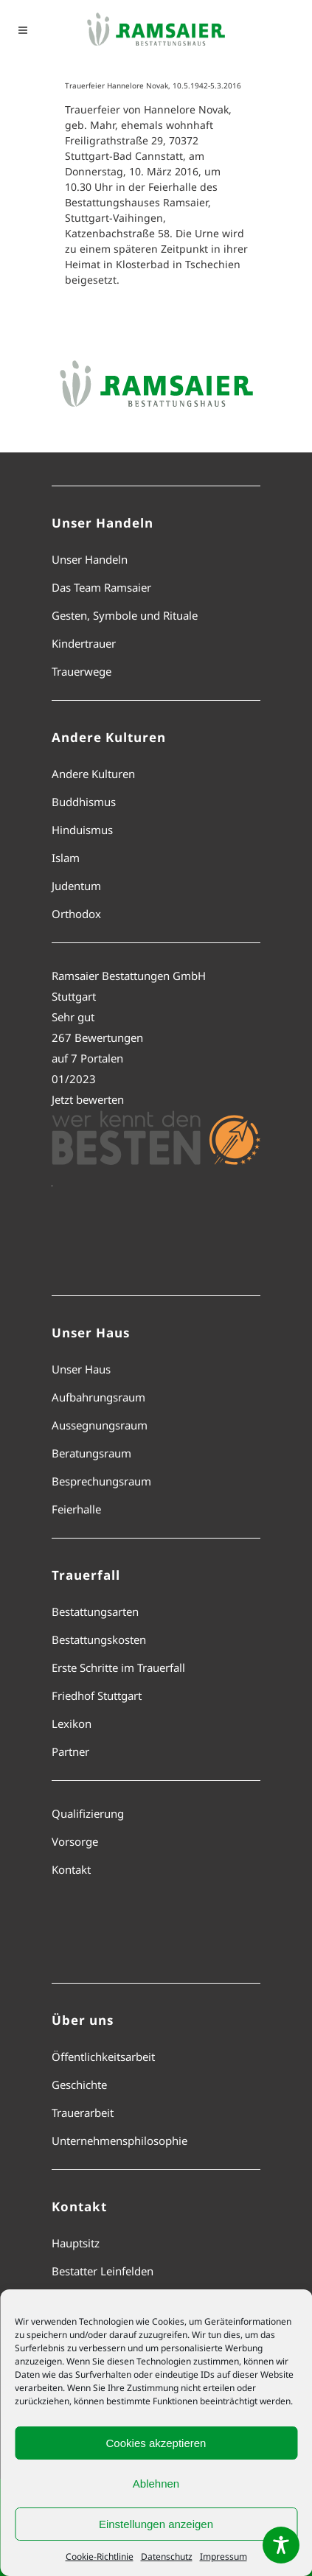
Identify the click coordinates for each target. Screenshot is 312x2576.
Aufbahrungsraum (98, 1397)
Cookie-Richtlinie (100, 2556)
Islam (66, 857)
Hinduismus (82, 829)
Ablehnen (156, 2483)
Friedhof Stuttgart (97, 1695)
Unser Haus (81, 1369)
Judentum (76, 885)
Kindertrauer (84, 643)
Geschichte (79, 2084)
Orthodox (76, 913)
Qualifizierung (88, 1813)
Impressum (223, 2556)
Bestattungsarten (95, 1611)
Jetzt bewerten (88, 1099)
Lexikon (71, 1723)
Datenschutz (167, 2556)
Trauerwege (81, 671)
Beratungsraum (91, 1453)
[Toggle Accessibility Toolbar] (281, 2545)
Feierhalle (76, 1509)
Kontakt (71, 1869)
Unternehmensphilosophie (119, 2140)
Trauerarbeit (83, 2112)
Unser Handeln (90, 559)
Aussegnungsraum (100, 1425)
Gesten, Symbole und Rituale (125, 615)
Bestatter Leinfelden (102, 2271)
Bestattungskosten (99, 1639)
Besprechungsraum (101, 1481)
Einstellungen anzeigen (156, 2524)
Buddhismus (84, 801)
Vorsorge (75, 1841)
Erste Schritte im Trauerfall (118, 1667)
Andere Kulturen (93, 773)
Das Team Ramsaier (101, 587)
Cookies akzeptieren (156, 2443)
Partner (70, 1751)
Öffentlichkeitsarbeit (103, 2056)
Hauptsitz (76, 2243)
